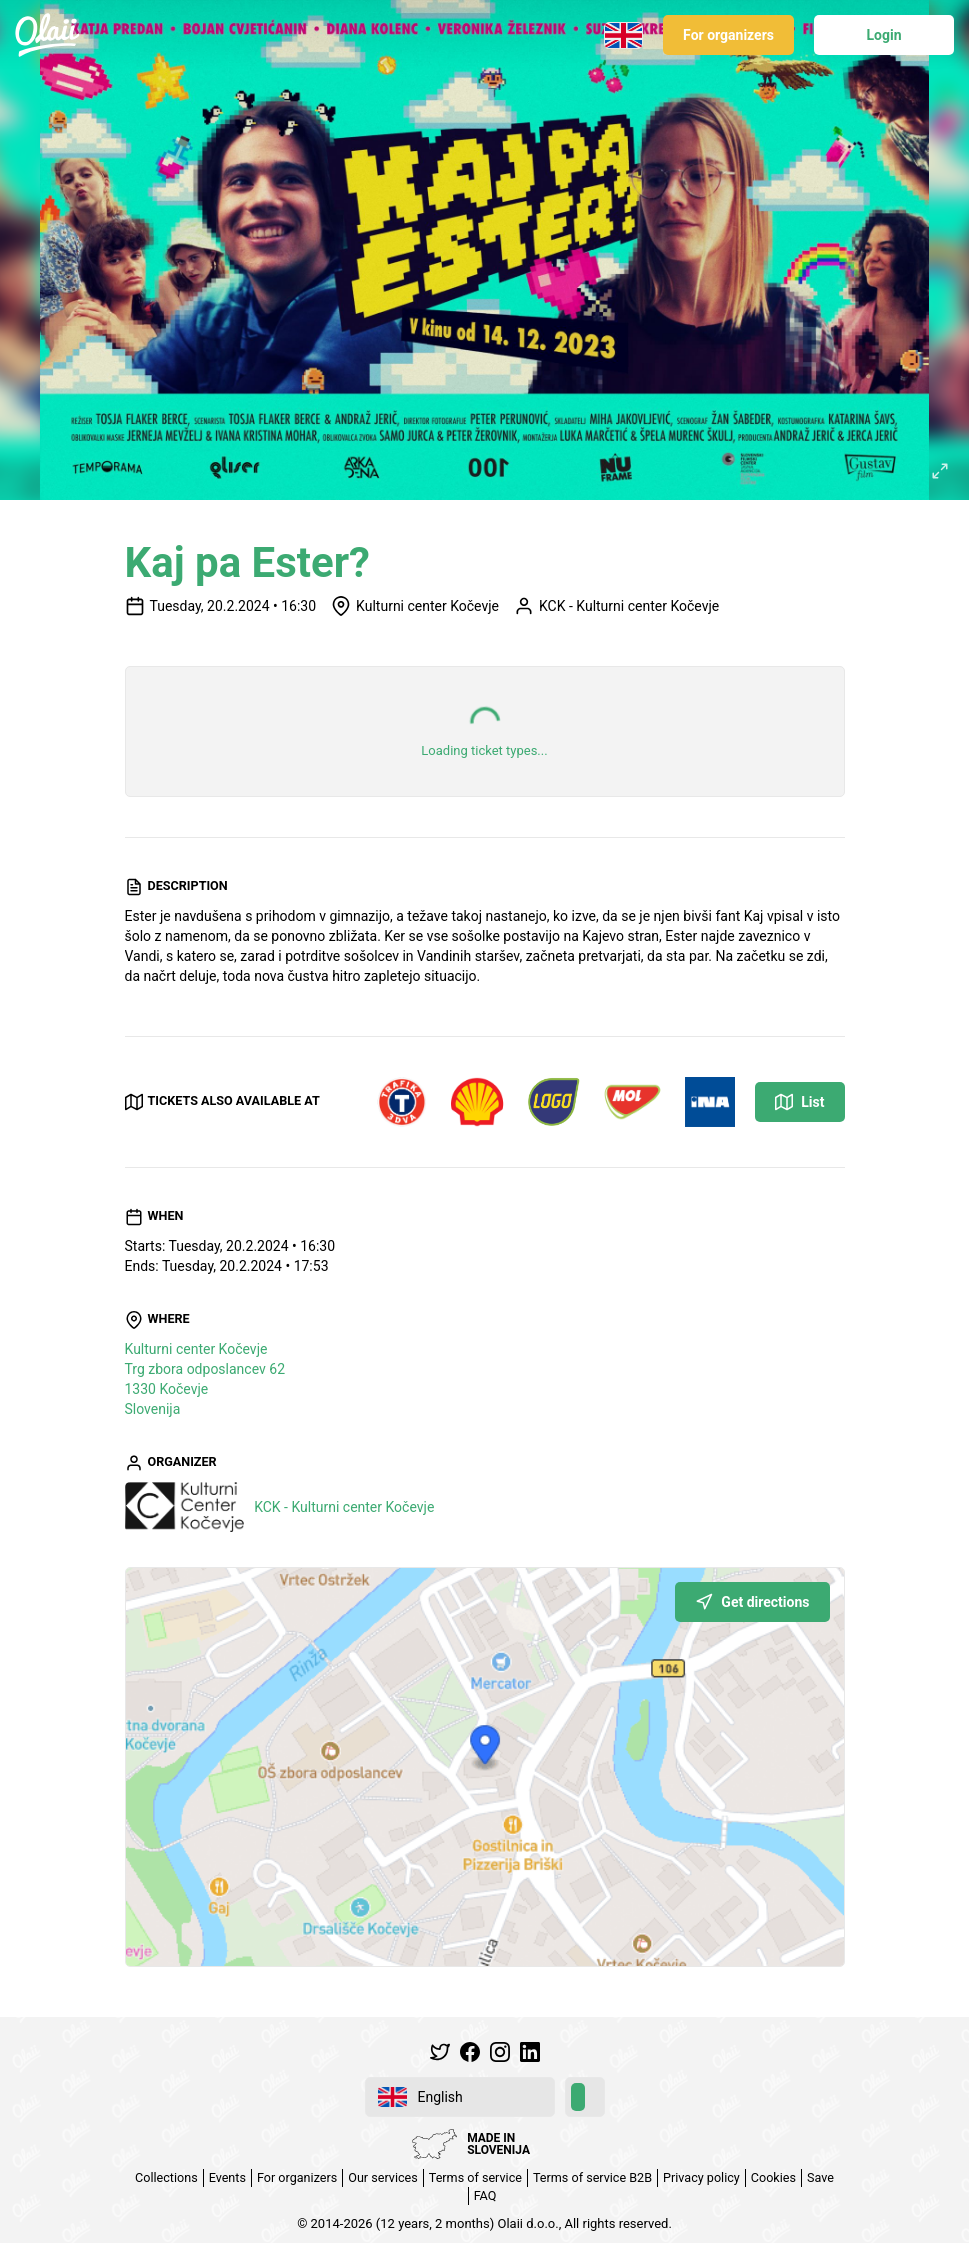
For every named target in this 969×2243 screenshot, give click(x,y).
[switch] (585, 2097)
